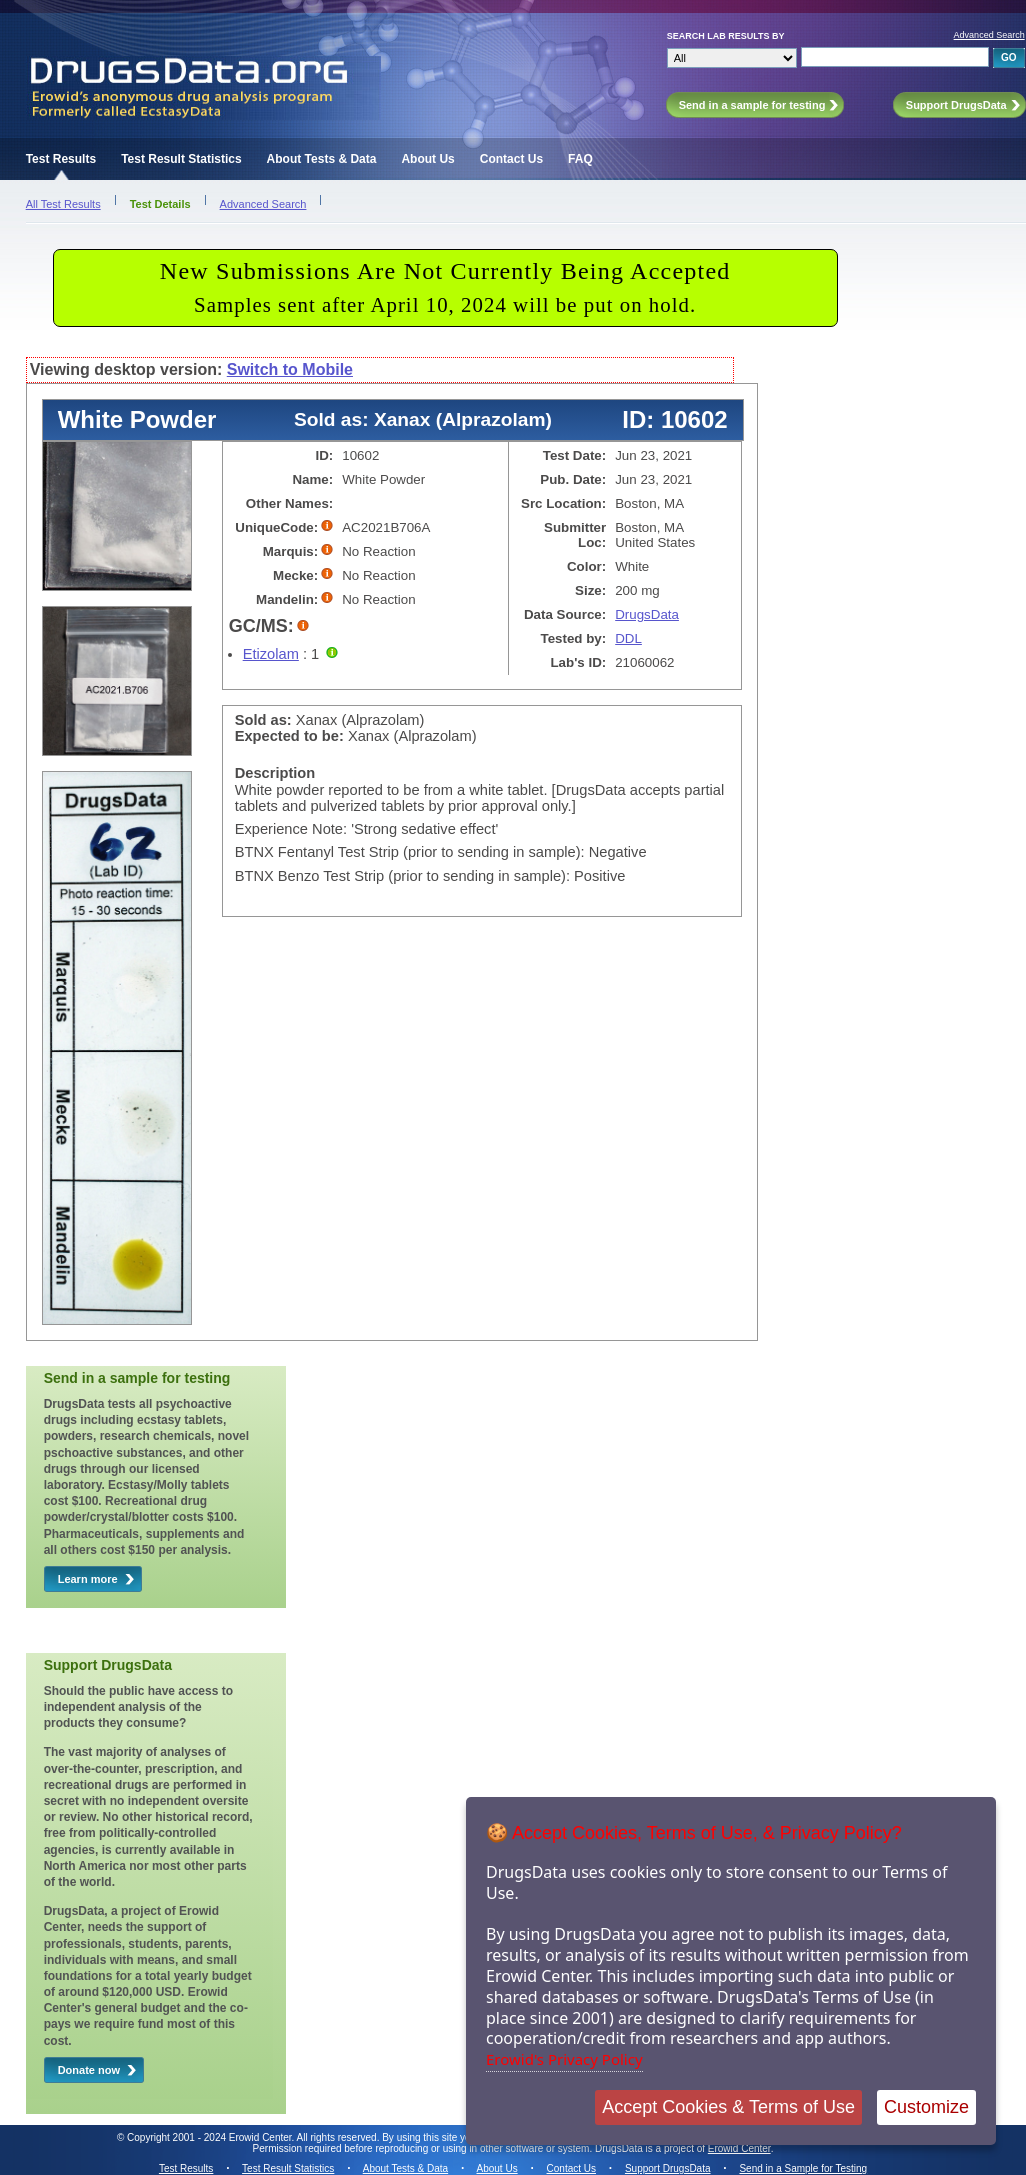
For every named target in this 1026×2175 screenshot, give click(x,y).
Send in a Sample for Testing (803, 2168)
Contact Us (511, 159)
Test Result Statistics (181, 159)
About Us (427, 159)
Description (275, 773)
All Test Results (63, 204)
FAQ (580, 159)
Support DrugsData (668, 2168)
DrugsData (647, 614)
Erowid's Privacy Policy (564, 2059)
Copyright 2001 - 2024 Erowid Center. (210, 2137)
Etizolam (271, 654)
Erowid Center (739, 2148)
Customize (926, 2107)
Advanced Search (989, 35)
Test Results (61, 159)
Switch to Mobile (290, 369)
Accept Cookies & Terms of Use (728, 2107)
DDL (628, 638)
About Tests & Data (322, 159)
